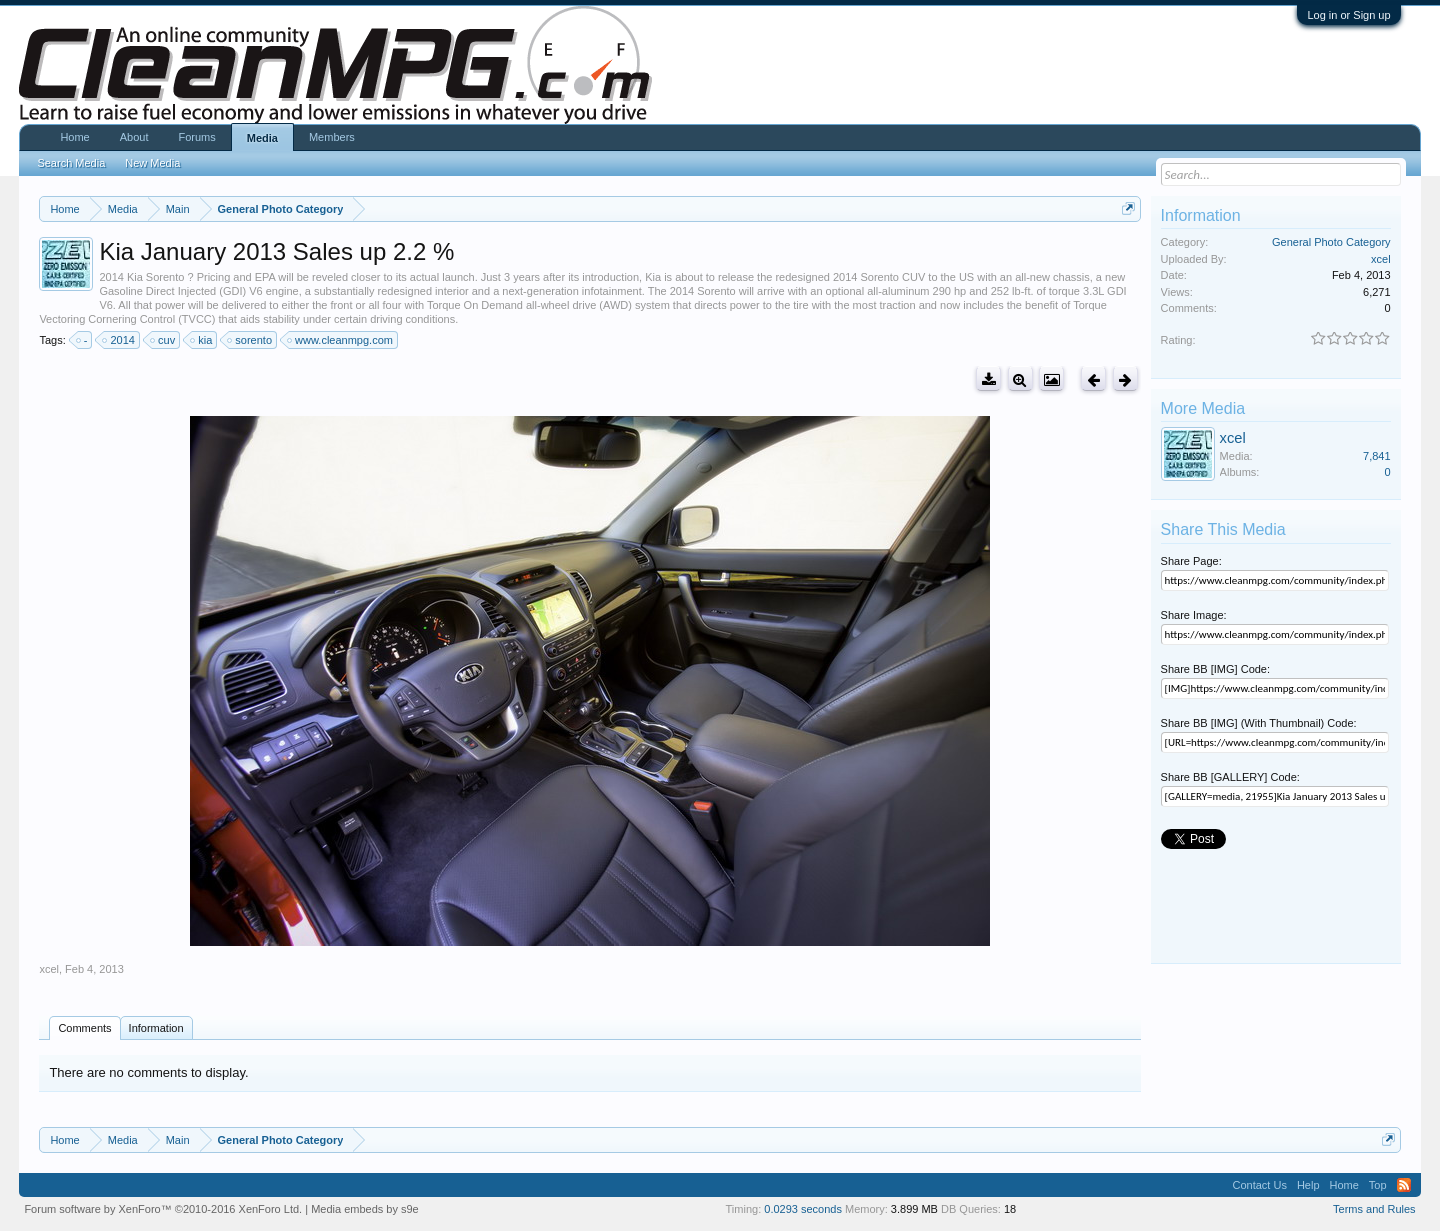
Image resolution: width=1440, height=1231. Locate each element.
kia (202, 340)
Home (74, 137)
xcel (49, 969)
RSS (1404, 1185)
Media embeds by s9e (365, 1209)
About (134, 137)
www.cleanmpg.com (341, 340)
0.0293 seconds (803, 1209)
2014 (119, 340)
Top (1378, 1185)
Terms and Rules (1374, 1209)
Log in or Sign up (1348, 15)
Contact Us (1259, 1185)
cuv (163, 340)
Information (156, 1028)
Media (262, 138)
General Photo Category (1331, 242)
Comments (84, 1028)
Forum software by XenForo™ (163, 1209)
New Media (152, 163)
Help (1308, 1185)
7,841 (1377, 456)
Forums (196, 137)
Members (332, 137)
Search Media (71, 163)
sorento (250, 340)
